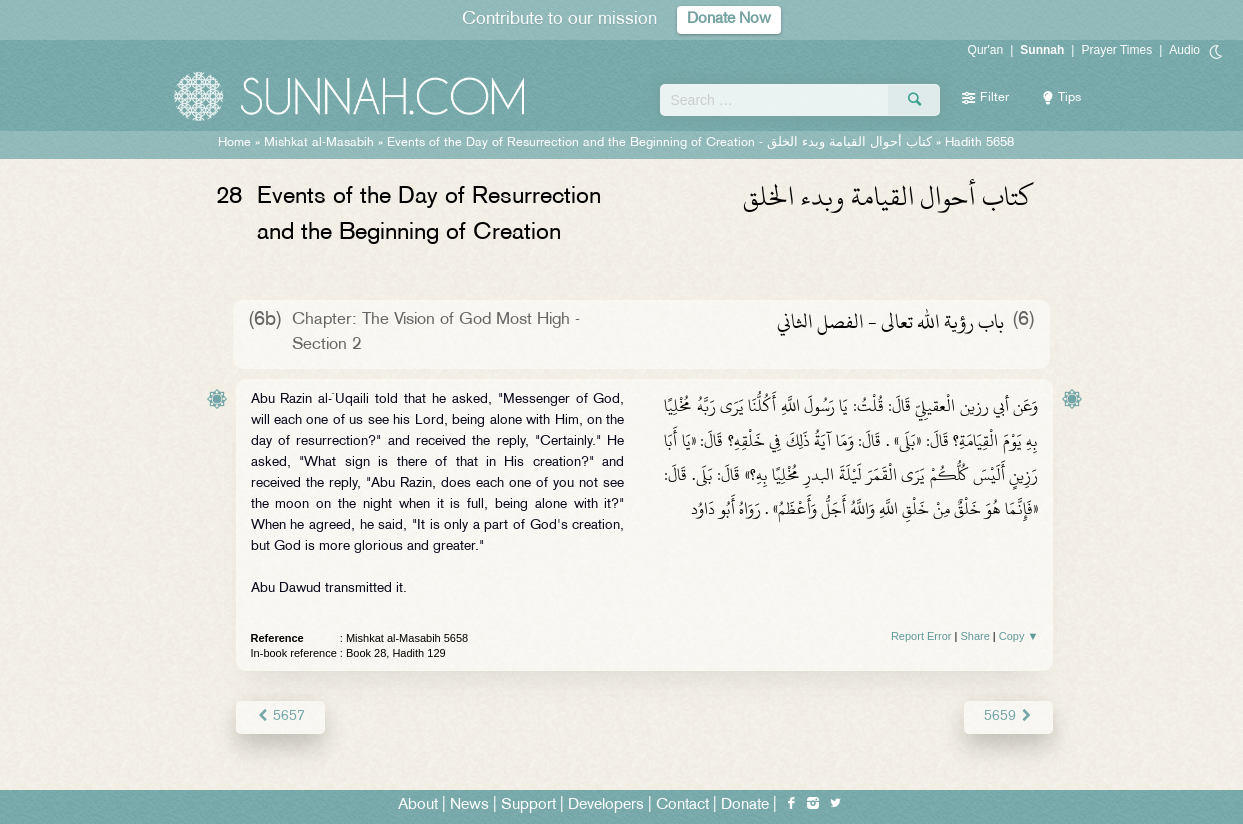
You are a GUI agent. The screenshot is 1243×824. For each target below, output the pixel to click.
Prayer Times (1116, 50)
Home (234, 143)
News (469, 805)
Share (974, 636)
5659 (1008, 716)
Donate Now (729, 19)
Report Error (921, 636)
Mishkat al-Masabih (319, 143)
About (418, 805)
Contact (682, 805)
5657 (280, 716)
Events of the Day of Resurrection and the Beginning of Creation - (659, 143)
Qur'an (986, 50)
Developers (606, 805)
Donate (745, 805)
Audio (1184, 50)
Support (528, 805)
